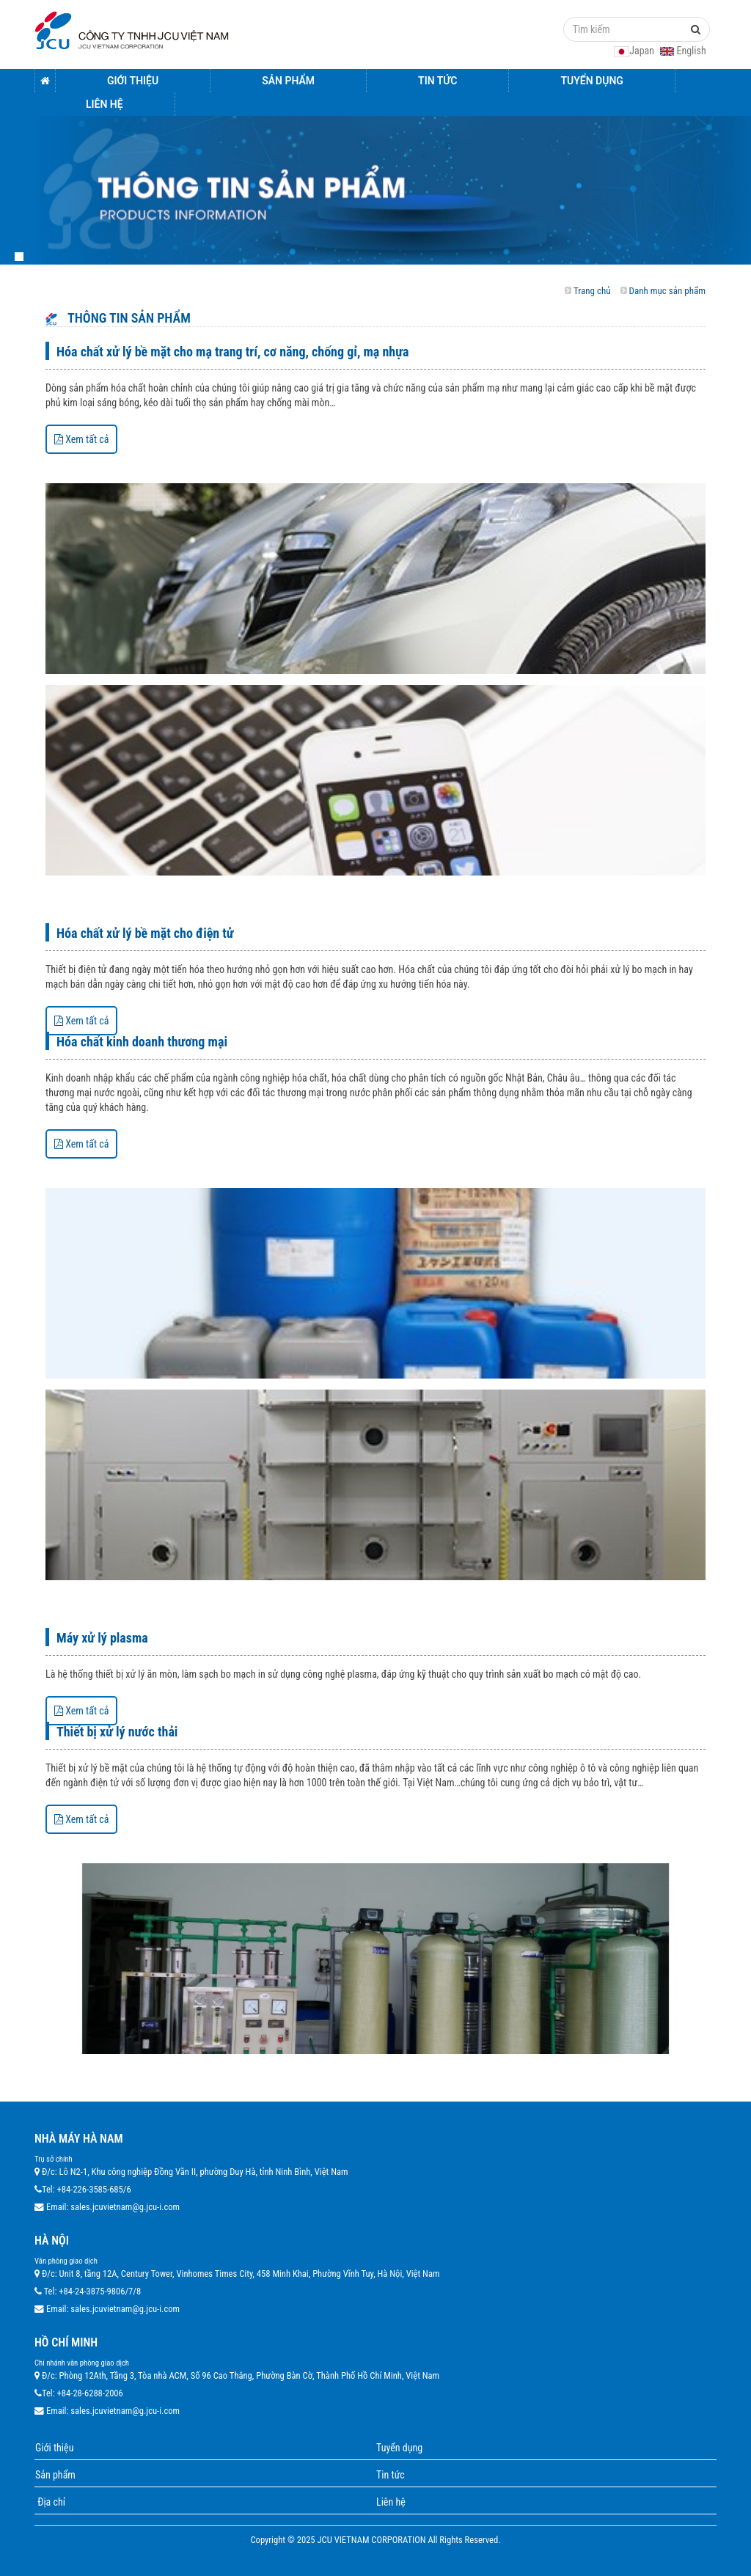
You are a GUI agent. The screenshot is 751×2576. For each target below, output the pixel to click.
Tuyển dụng (399, 2448)
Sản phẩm (55, 2475)
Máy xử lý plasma (102, 1637)
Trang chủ (592, 290)
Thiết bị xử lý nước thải (116, 1731)
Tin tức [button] (437, 81)
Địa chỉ (50, 2502)
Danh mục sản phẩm (667, 290)
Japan (635, 50)
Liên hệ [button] (104, 104)
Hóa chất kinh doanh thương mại (141, 1041)
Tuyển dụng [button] (591, 81)
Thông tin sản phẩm (127, 318)
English (683, 50)
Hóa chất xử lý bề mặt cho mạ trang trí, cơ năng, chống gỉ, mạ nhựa (232, 351)
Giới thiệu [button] (132, 81)
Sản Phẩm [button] (288, 81)
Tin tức (390, 2475)
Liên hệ (391, 2502)
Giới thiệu (54, 2448)
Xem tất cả (81, 439)
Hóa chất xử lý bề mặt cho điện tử (145, 933)
